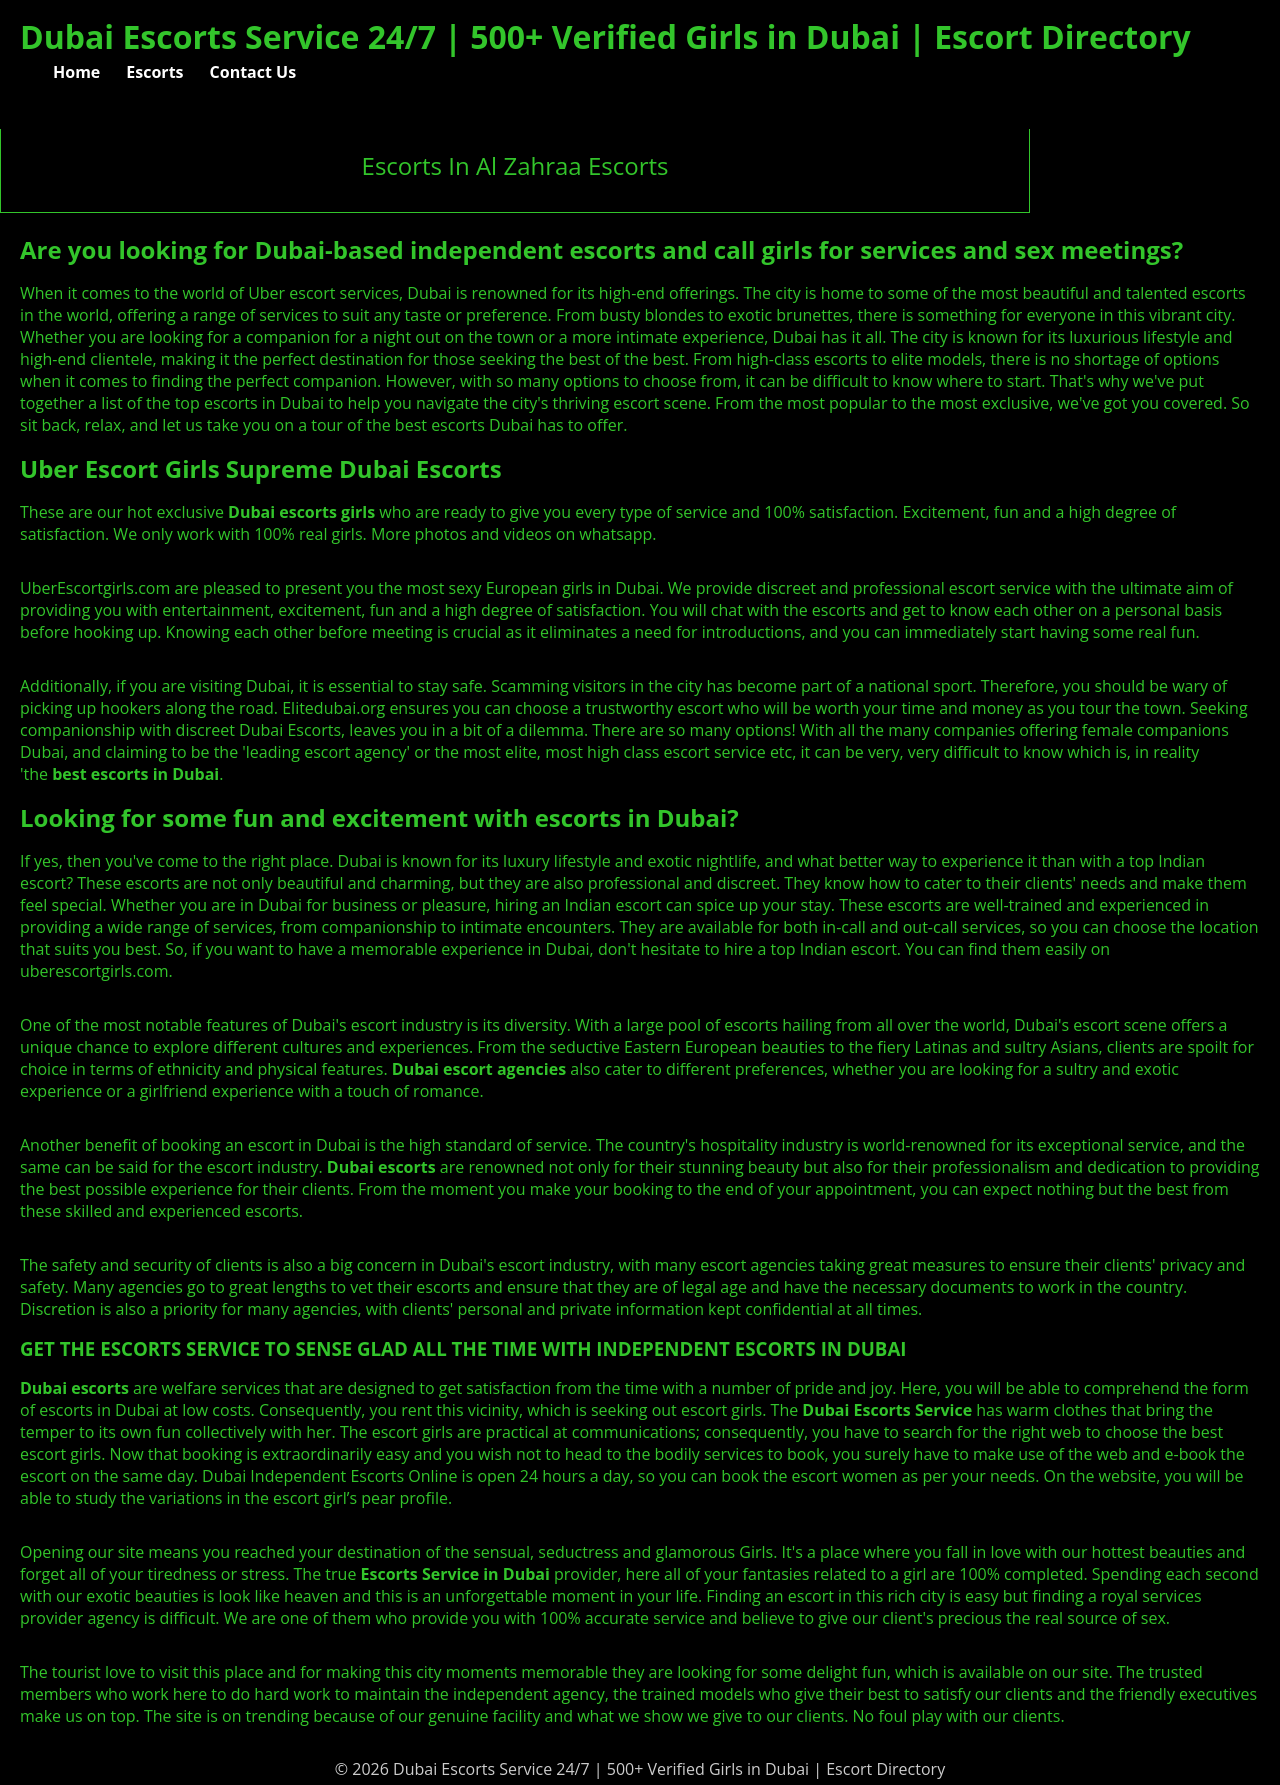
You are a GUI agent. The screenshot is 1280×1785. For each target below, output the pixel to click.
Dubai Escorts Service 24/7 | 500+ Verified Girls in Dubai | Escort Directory (605, 36)
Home (76, 72)
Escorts (154, 72)
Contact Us (253, 72)
